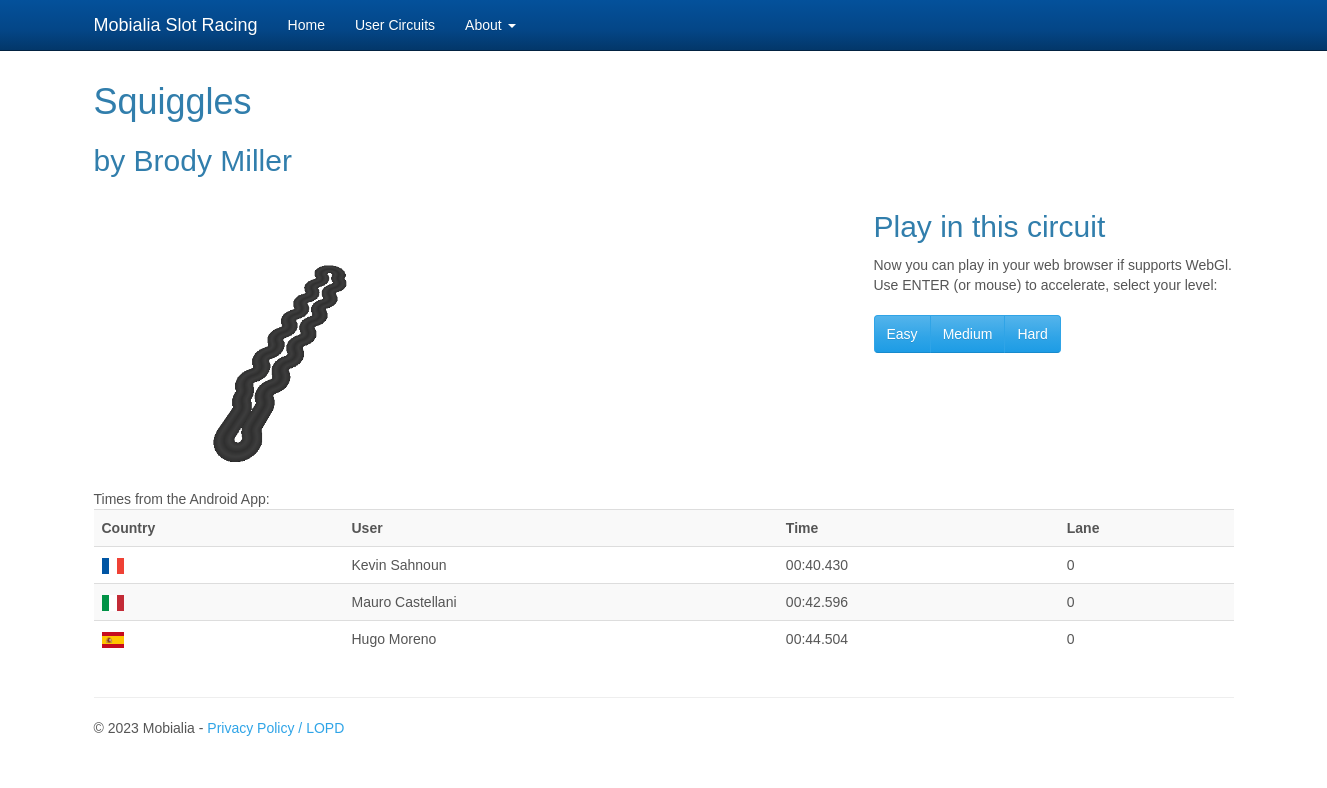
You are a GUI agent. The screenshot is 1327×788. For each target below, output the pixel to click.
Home (306, 25)
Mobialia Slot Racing (176, 25)
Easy (902, 334)
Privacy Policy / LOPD (275, 728)
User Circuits (395, 25)
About (490, 25)
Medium (968, 334)
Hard (1032, 334)
